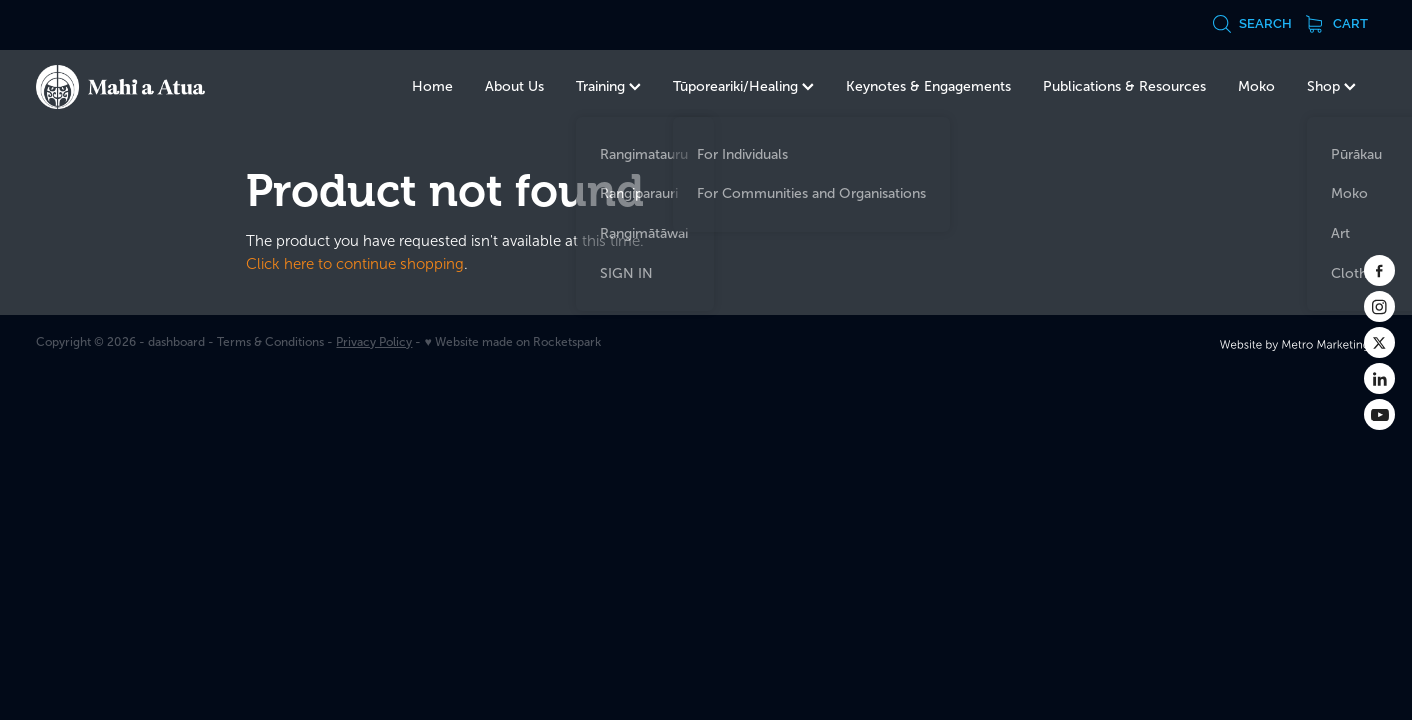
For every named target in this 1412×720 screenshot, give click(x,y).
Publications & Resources (1124, 86)
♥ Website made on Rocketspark (512, 342)
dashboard (176, 342)
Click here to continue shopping (355, 264)
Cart (1337, 23)
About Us (514, 86)
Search (1252, 23)
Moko (1256, 86)
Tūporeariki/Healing (743, 86)
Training (608, 86)
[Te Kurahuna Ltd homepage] (170, 87)
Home (432, 86)
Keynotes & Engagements (928, 86)
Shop (1331, 86)
